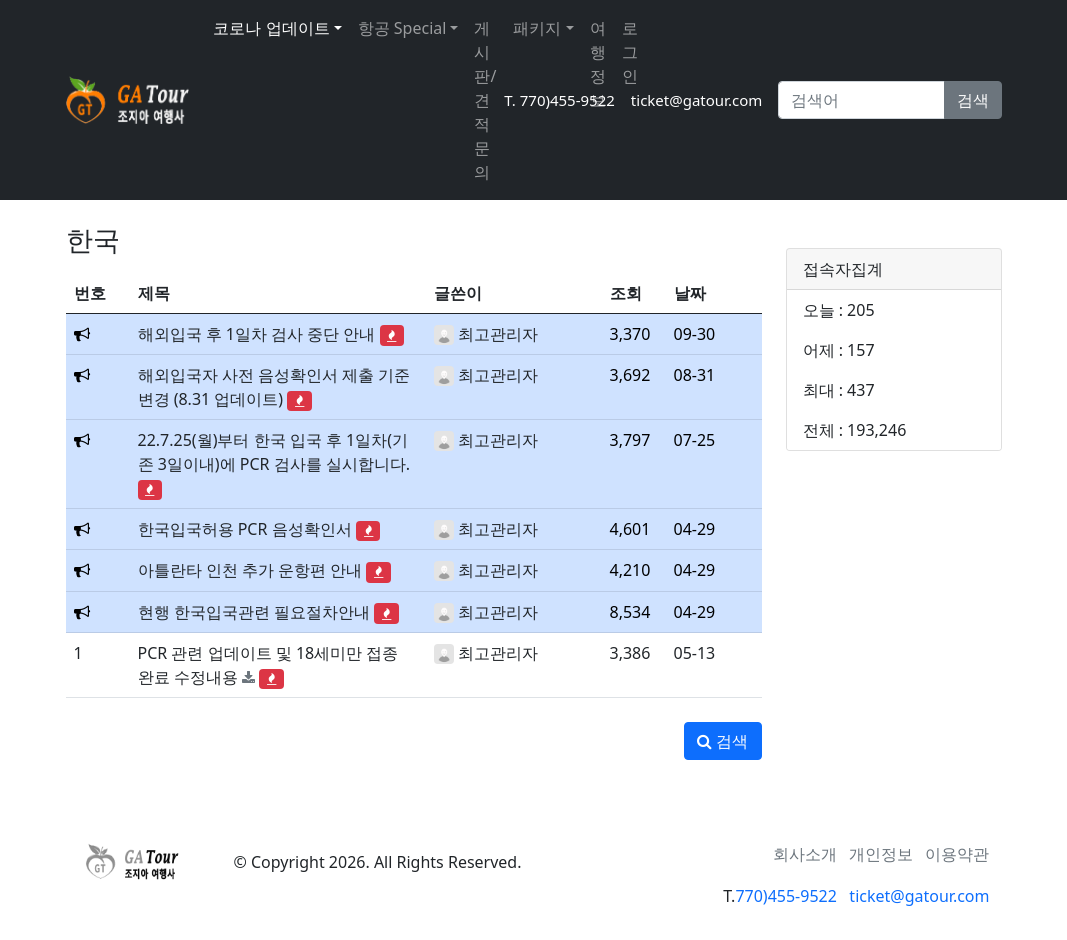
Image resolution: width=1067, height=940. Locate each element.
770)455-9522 (785, 896)
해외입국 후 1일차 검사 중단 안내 (257, 334)
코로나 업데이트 (271, 28)
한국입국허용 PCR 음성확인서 (245, 529)
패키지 (537, 28)
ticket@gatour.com (696, 100)
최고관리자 (498, 334)
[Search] (861, 100)
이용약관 (957, 854)
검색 (973, 100)
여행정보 (598, 64)
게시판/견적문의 (485, 100)
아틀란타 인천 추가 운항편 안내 (250, 570)
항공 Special (402, 28)
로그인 (630, 52)
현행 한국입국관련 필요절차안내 (254, 612)
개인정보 (881, 854)
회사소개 (805, 854)
